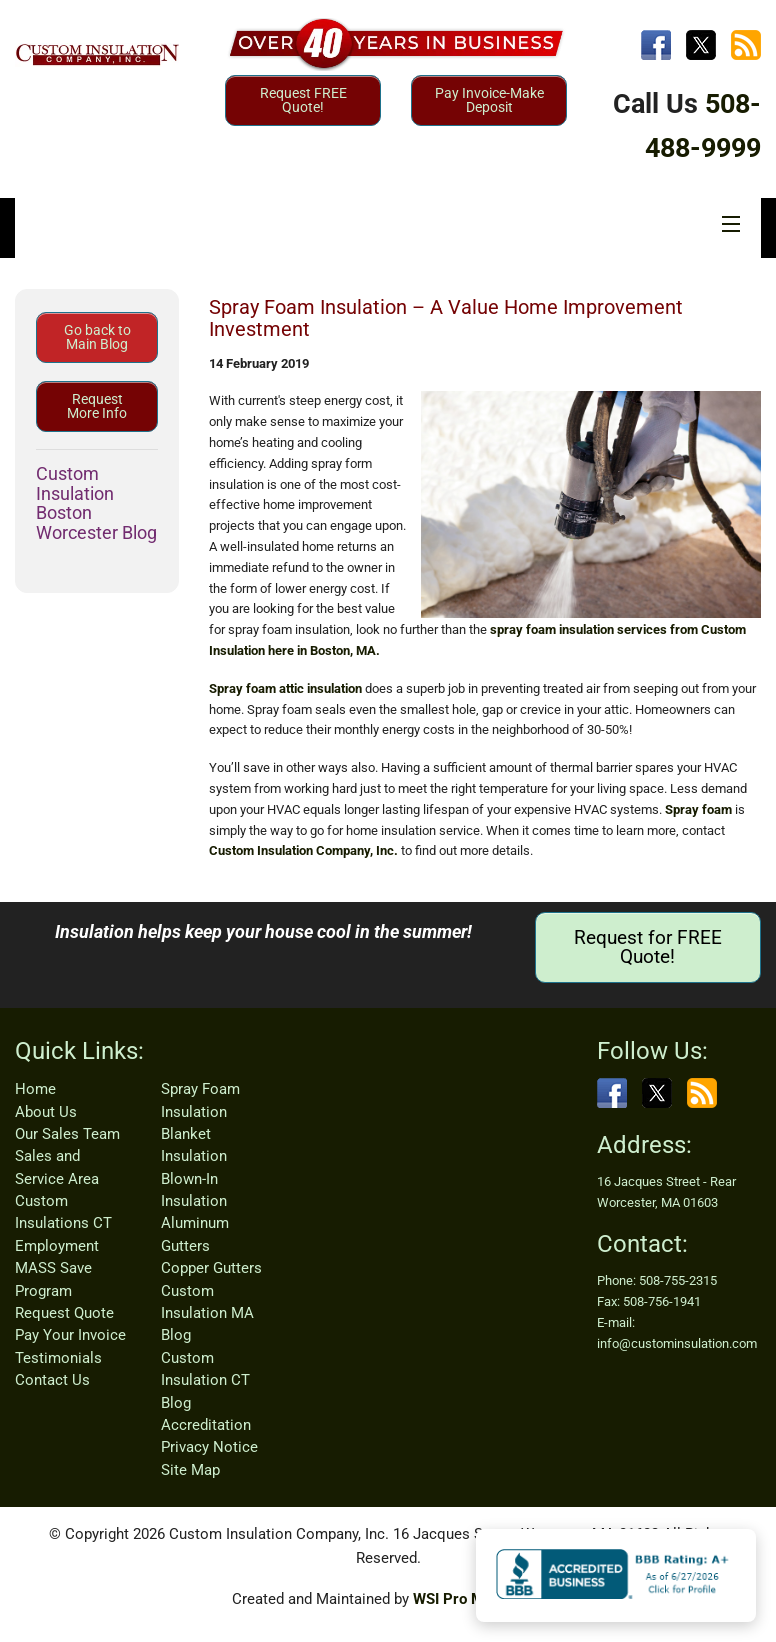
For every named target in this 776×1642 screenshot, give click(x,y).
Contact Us (52, 1380)
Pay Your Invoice (70, 1335)
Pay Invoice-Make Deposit (489, 100)
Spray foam (698, 809)
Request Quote (64, 1313)
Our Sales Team (67, 1134)
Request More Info (97, 406)
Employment (57, 1246)
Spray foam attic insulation (285, 688)
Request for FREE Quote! (648, 947)
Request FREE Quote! (303, 100)
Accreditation (206, 1425)
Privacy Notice (209, 1447)
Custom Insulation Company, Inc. (303, 850)
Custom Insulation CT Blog (205, 1380)
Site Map (190, 1470)
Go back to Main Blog (97, 337)
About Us (46, 1112)
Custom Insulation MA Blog (207, 1313)
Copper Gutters (211, 1268)
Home (35, 1089)
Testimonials (58, 1358)
